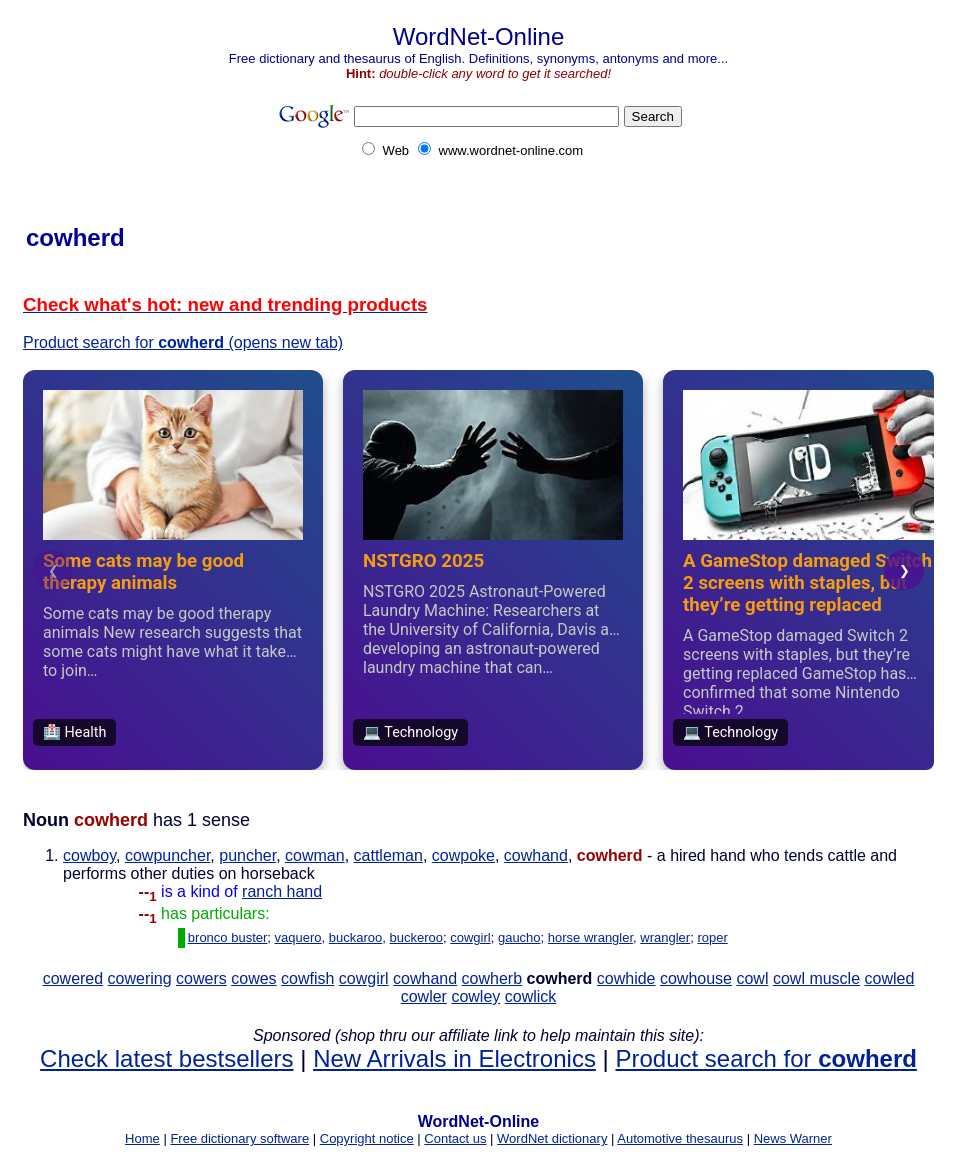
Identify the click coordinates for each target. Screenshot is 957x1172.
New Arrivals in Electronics (454, 1058)
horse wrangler (590, 937)
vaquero (298, 937)
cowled (890, 978)
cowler (424, 996)
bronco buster (228, 937)
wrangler (665, 937)
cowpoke (463, 855)
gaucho (519, 937)
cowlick (531, 996)
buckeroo (416, 937)
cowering (140, 978)
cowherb (492, 978)
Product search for (765, 1058)
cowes (253, 978)
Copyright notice (367, 1138)
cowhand (536, 855)
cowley (475, 996)
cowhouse (696, 978)
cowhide (626, 978)
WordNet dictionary (552, 1138)
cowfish (307, 978)
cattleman (388, 855)
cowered (73, 978)
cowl (752, 978)
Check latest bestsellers (166, 1058)
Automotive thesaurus (680, 1138)
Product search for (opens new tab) (183, 342)
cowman (315, 855)
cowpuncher (167, 855)
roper (712, 937)
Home (142, 1138)
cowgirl (470, 937)
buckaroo (355, 937)
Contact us (455, 1138)
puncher (247, 855)
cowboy (89, 855)
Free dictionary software (239, 1138)
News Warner (793, 1138)
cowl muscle (816, 978)
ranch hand (282, 891)
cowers (201, 978)
